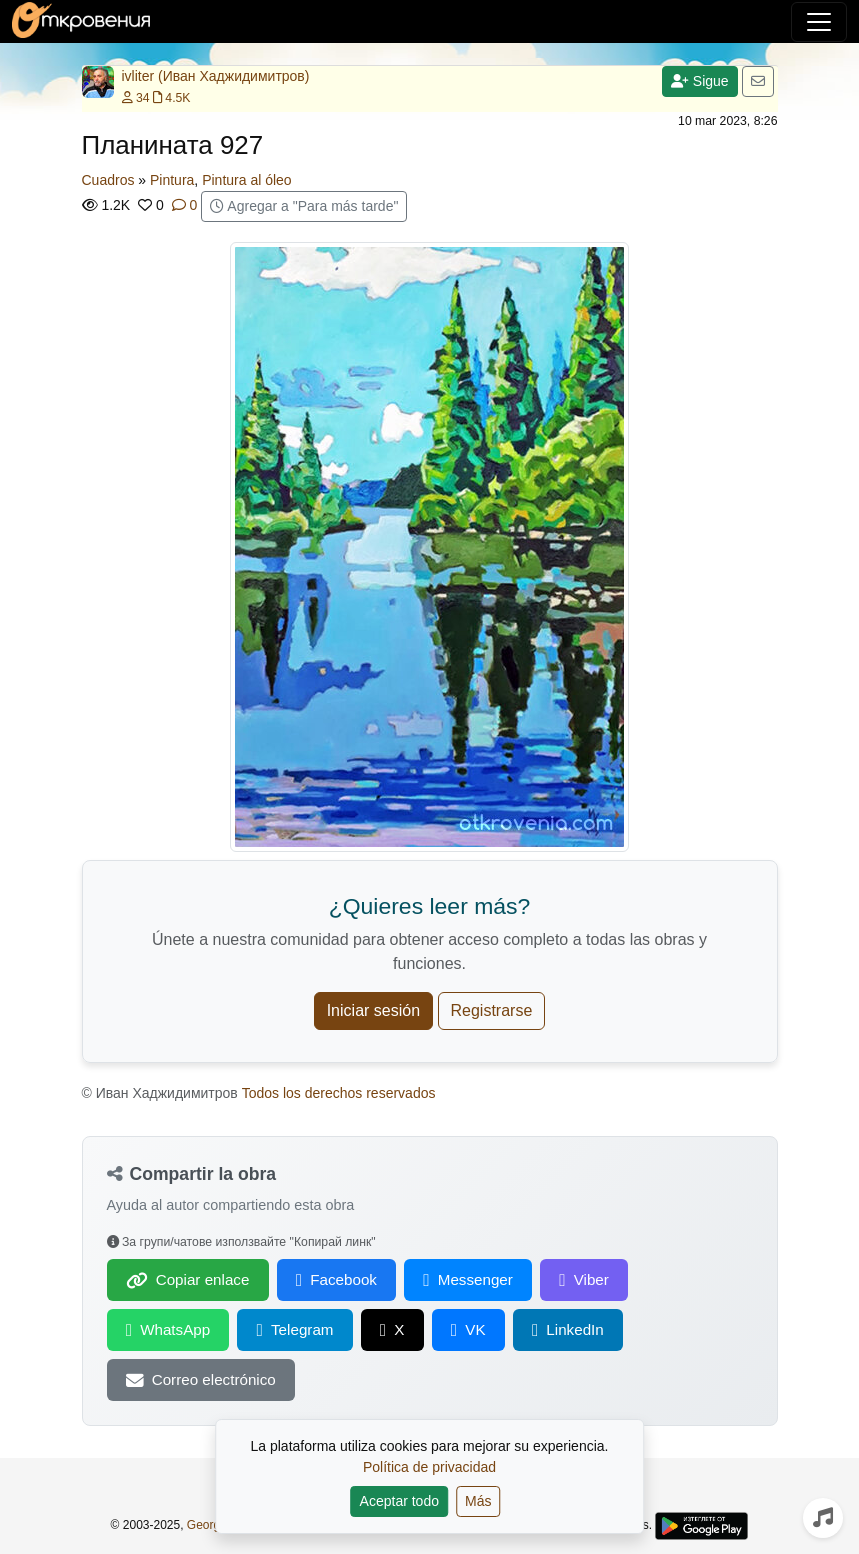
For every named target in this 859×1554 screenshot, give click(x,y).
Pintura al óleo (247, 180)
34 (136, 98)
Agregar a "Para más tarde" (304, 206)
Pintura (172, 180)
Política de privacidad (429, 1467)
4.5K (172, 98)
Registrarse (492, 1010)
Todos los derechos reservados (339, 1093)
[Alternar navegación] (819, 22)
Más (478, 1501)
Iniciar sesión (373, 1010)
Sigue (700, 81)
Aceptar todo (399, 1501)
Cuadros (108, 180)
